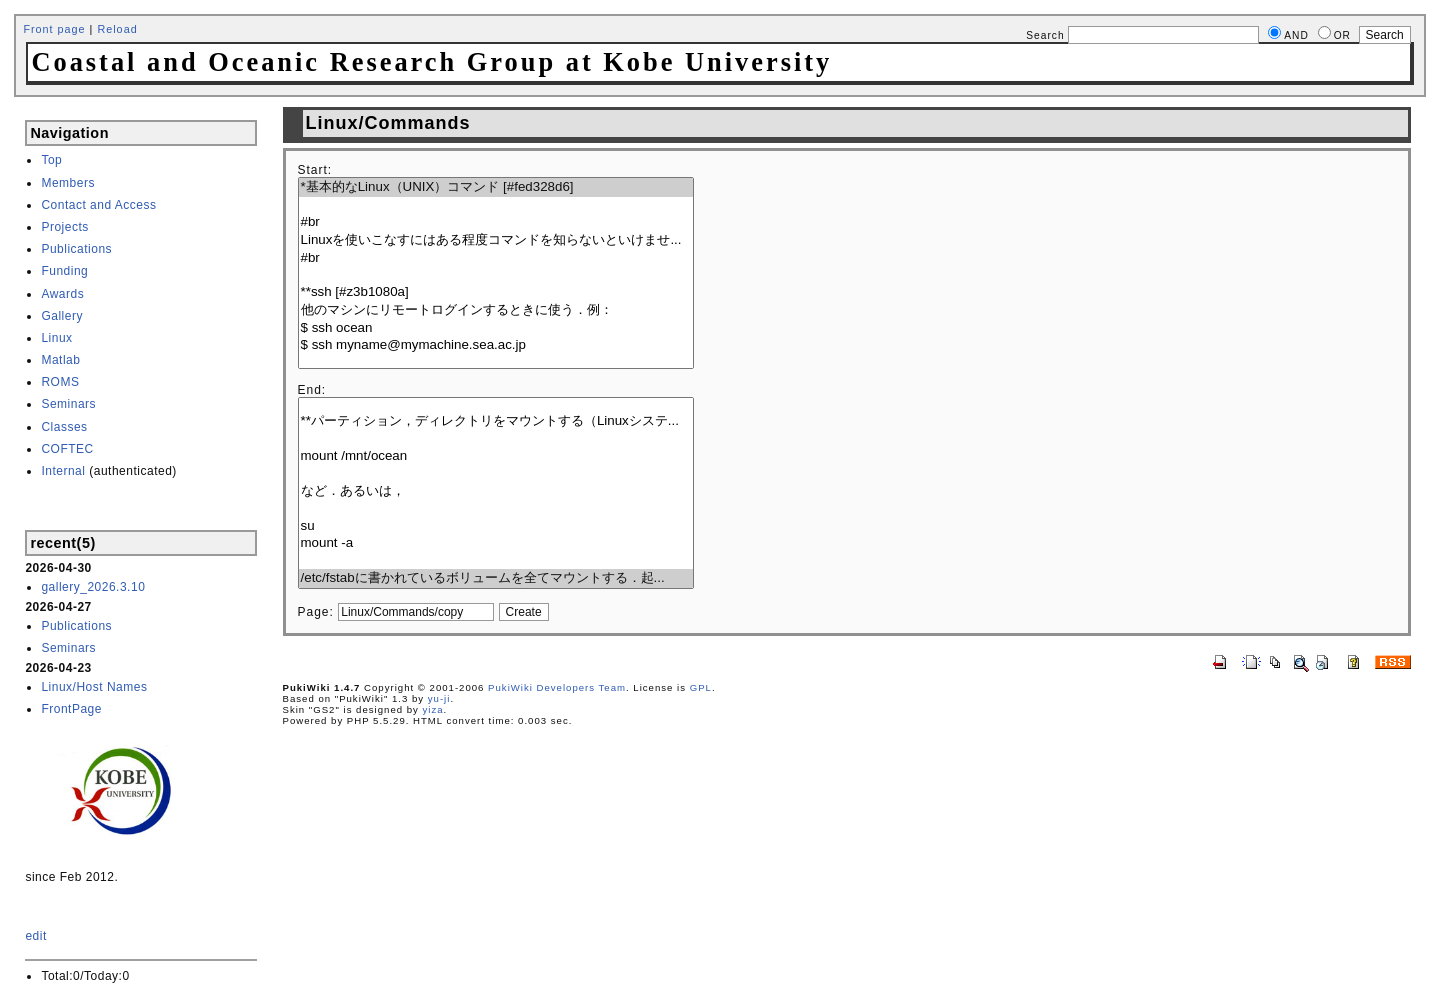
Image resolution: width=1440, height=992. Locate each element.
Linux (56, 338)
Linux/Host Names (94, 687)
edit (35, 936)
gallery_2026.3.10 (93, 587)
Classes (64, 427)
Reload (117, 29)
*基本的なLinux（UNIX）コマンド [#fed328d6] (496, 187)
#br (496, 222)
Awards (62, 294)
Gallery (62, 316)
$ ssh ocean (496, 328)
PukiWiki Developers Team (557, 687)
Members (68, 183)
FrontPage (71, 709)
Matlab (60, 360)
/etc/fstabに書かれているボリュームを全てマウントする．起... (496, 578)
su (496, 526)
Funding (64, 271)
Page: (316, 612)
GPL (701, 687)
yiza (433, 709)
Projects (64, 227)
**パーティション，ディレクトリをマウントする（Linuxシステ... (496, 421)
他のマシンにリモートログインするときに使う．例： (496, 310)
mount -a (496, 543)
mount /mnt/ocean (496, 456)
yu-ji (439, 698)
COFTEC (67, 449)
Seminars (68, 404)
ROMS (60, 382)
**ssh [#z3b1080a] (496, 292)
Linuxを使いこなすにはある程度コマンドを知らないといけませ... (496, 240)
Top (51, 160)
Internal (63, 471)
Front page (54, 29)
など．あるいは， (496, 491)
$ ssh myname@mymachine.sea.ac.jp (496, 345)
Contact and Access (98, 205)
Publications (76, 249)
